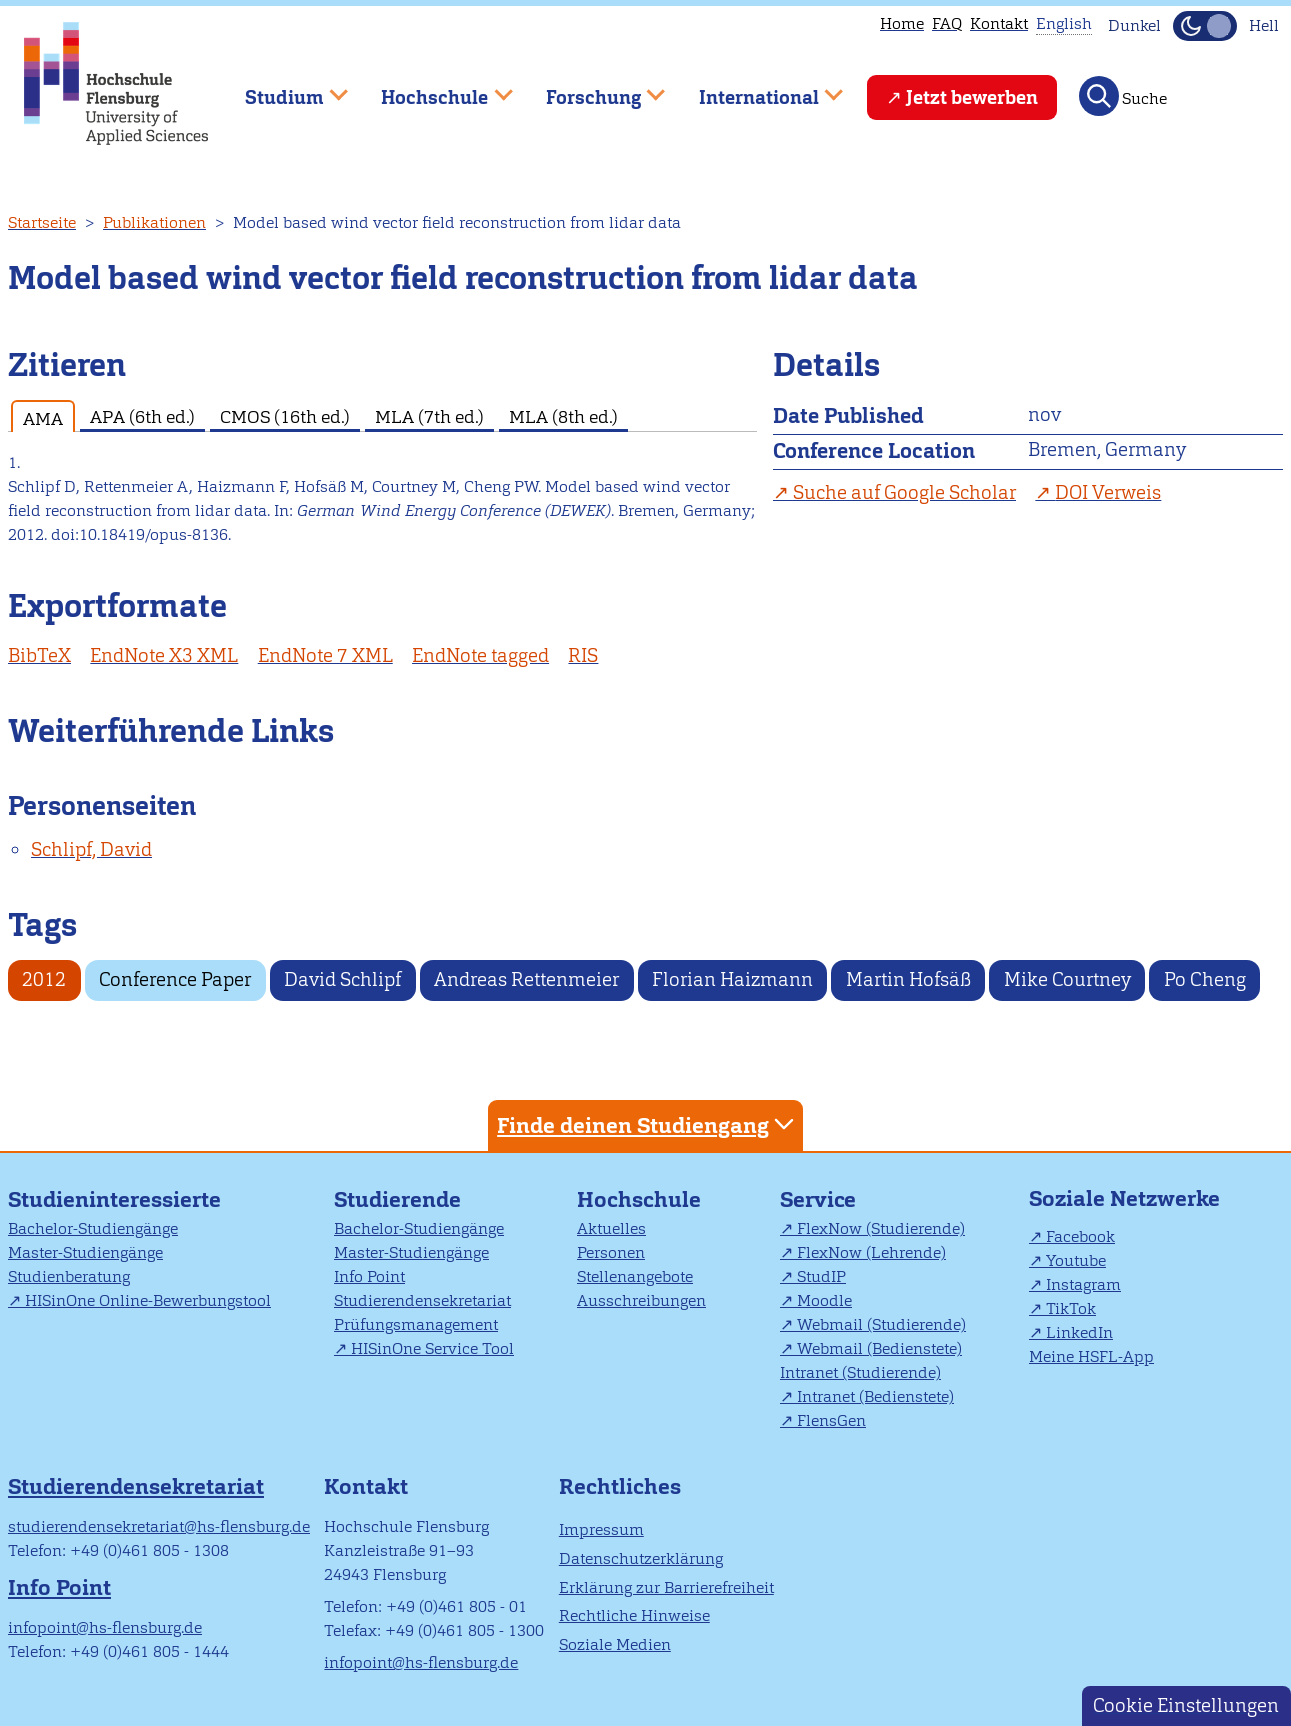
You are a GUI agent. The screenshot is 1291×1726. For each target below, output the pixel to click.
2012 (44, 979)
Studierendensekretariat (422, 1300)
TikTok (1071, 1308)
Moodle (824, 1300)
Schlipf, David (91, 849)
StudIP (821, 1276)
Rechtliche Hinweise (634, 1615)
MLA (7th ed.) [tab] (429, 416)
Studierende (397, 1199)
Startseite (42, 222)
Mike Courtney (1067, 979)
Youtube (1076, 1260)
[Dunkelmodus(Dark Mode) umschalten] (1205, 26)
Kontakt (999, 23)
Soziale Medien (615, 1644)
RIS (583, 655)
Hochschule (639, 1199)
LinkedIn (1079, 1332)
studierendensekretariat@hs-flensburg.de (159, 1526)
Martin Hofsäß (908, 979)
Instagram (1083, 1284)
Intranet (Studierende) (860, 1372)
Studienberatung (69, 1276)
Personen (611, 1252)
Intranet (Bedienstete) (875, 1396)
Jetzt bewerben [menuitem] (972, 97)
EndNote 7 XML (325, 655)
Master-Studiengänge (85, 1252)
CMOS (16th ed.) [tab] (285, 416)
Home (902, 23)
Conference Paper (175, 979)
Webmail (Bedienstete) (879, 1348)
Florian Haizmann (732, 979)
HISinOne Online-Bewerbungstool (148, 1300)
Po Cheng (1205, 979)
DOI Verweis (1108, 492)
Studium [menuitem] (282, 88)
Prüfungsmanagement (416, 1324)
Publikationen (154, 222)
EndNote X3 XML (164, 655)
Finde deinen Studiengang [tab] (648, 1124)
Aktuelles (611, 1228)
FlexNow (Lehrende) (871, 1252)
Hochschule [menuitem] (433, 88)
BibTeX (39, 655)
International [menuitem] (756, 88)
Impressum (601, 1529)
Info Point (369, 1276)
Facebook (1080, 1236)
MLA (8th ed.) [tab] (563, 416)
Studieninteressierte (114, 1199)
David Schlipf (342, 979)
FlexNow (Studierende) (881, 1228)
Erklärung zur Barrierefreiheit (666, 1587)
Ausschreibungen (641, 1300)
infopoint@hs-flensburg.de (105, 1627)
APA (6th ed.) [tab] (142, 416)
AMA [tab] (43, 418)
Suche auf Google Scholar (904, 492)
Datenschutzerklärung (641, 1558)
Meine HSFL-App (1091, 1356)
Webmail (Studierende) (881, 1324)
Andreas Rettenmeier (526, 979)
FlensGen (831, 1420)
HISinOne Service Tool (432, 1348)
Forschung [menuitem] (591, 88)
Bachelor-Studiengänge (93, 1228)
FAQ (947, 23)
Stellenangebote (635, 1276)
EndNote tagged (480, 655)
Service (818, 1199)
